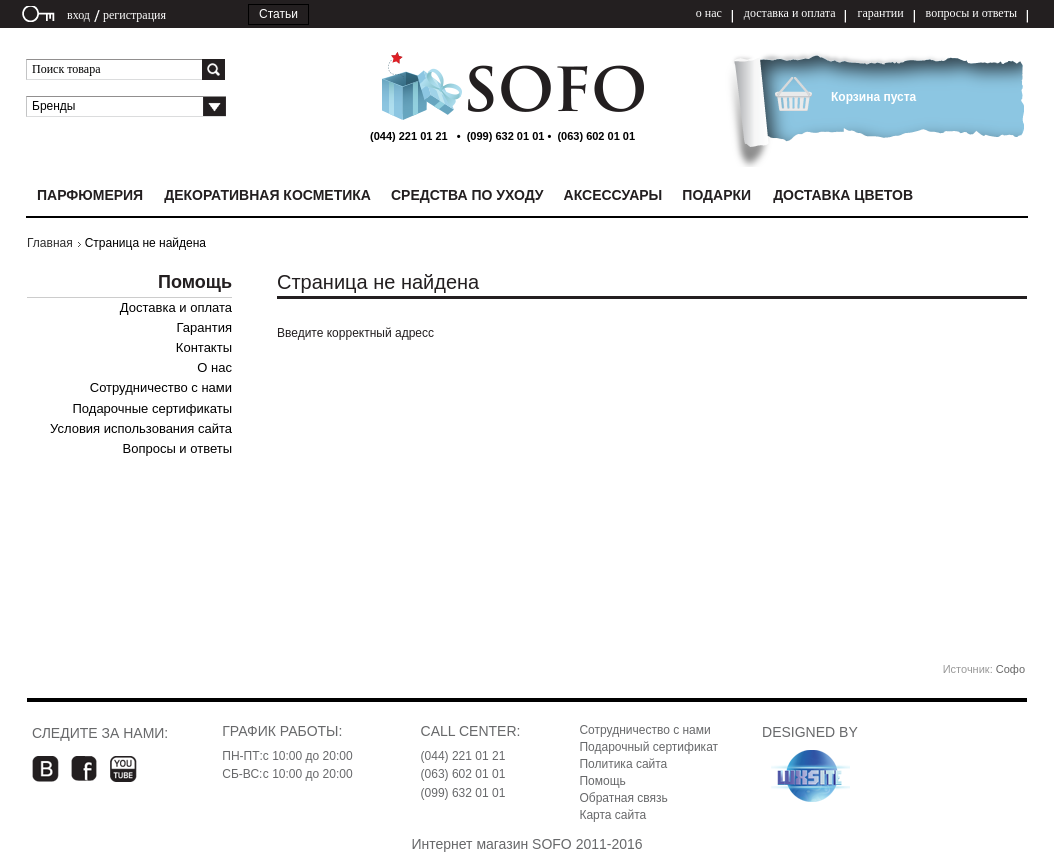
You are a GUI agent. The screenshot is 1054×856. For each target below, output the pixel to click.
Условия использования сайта (141, 428)
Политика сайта (623, 764)
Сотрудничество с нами (161, 387)
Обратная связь (623, 798)
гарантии (880, 13)
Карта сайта (612, 815)
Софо (1010, 669)
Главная (50, 243)
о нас (709, 13)
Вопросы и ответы (177, 448)
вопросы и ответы (971, 13)
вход (78, 15)
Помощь (602, 781)
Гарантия (204, 327)
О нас (214, 367)
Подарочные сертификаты (152, 408)
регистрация (134, 15)
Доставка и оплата (176, 307)
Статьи (278, 14)
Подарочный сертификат (648, 747)
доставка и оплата (790, 13)
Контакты (204, 347)
